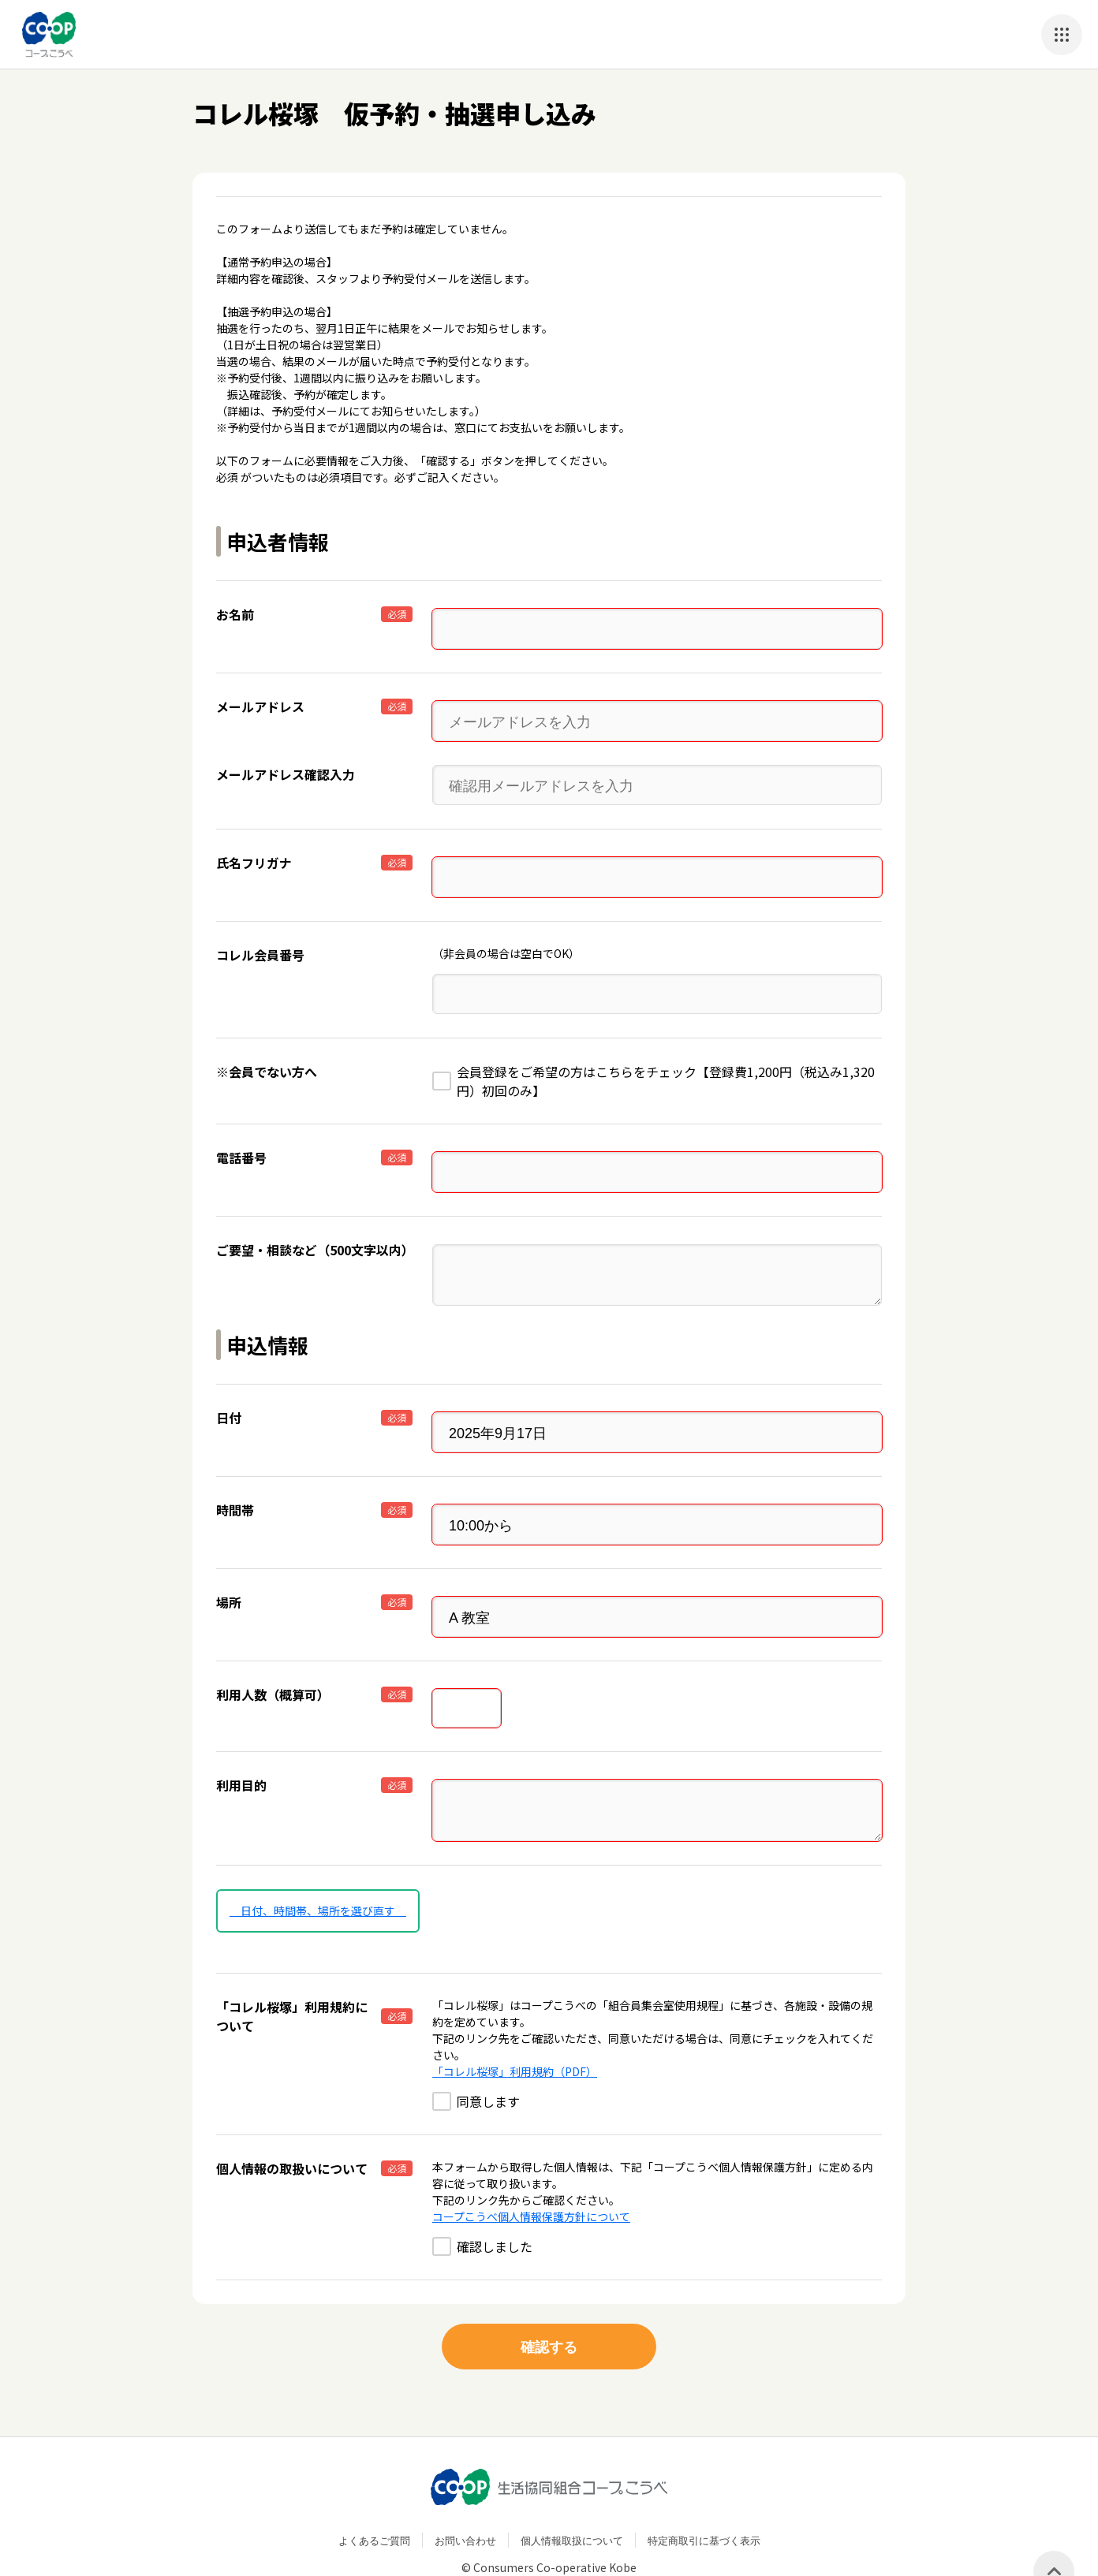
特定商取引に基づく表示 (704, 2500)
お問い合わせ (465, 2500)
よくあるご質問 (374, 2500)
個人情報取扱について (572, 2500)
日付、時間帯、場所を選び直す (318, 1871)
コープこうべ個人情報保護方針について (531, 2177)
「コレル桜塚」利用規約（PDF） (514, 2032)
